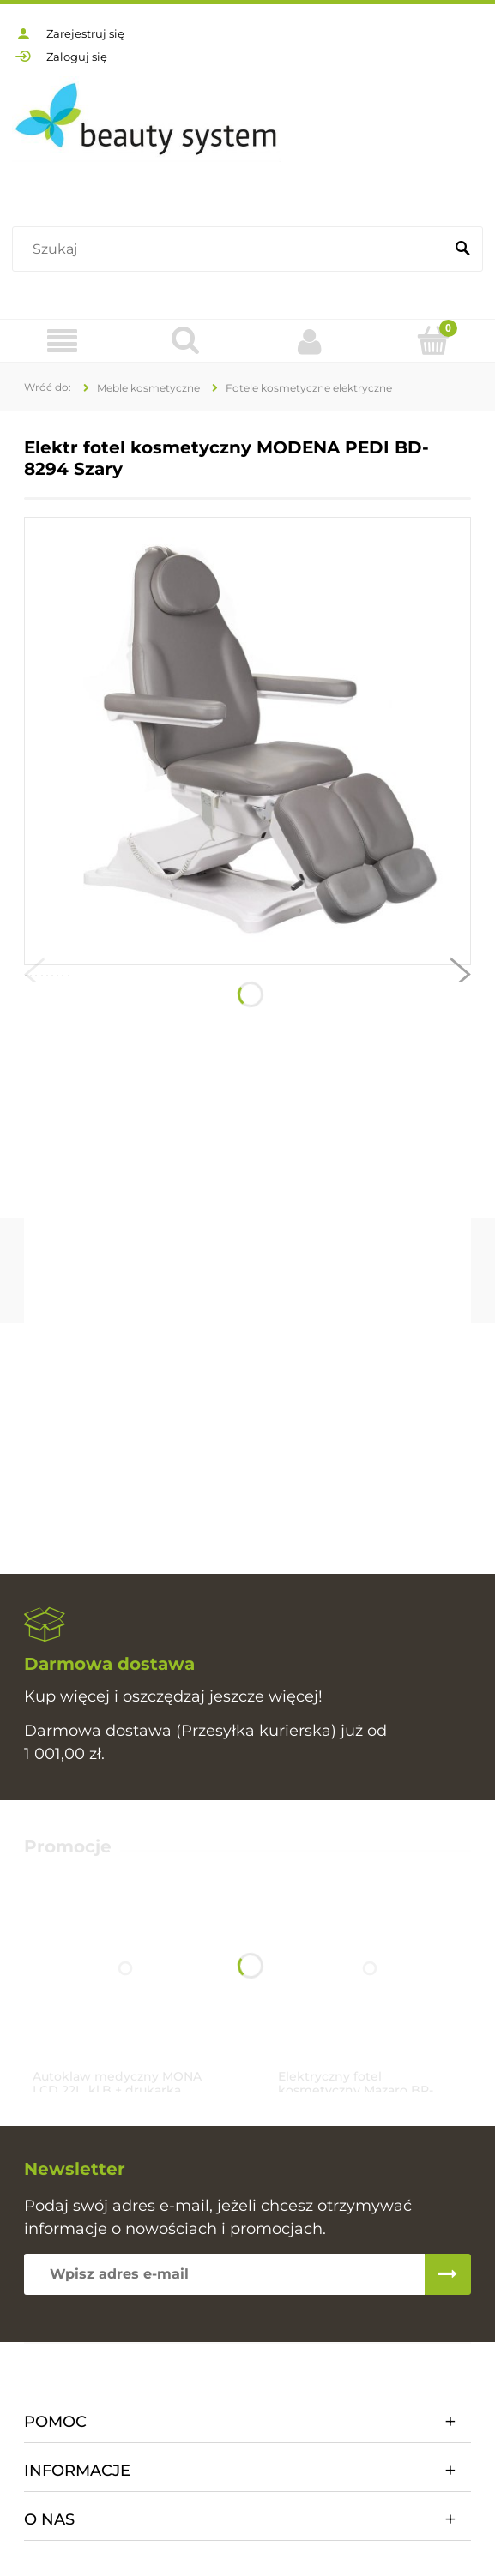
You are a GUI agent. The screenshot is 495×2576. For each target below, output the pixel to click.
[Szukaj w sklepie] (232, 249)
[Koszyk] (433, 340)
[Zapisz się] (448, 2274)
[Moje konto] (309, 341)
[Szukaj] (462, 249)
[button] (34, 978)
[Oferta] (61, 341)
